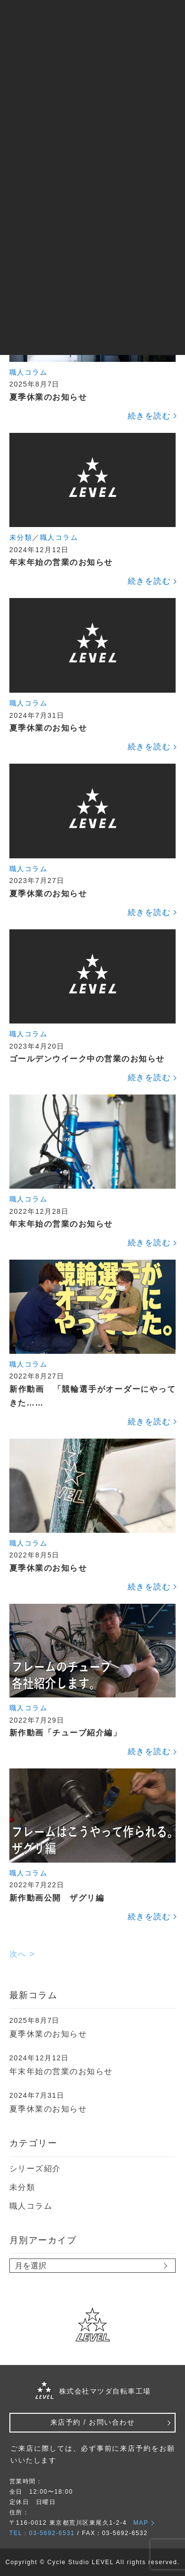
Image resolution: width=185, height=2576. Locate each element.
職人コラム (28, 372)
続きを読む (149, 416)
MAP (140, 2522)
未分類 (21, 537)
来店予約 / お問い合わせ (92, 2422)
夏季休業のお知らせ (48, 2034)
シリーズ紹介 (35, 2168)
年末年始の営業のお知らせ (61, 2071)
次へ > (22, 1954)
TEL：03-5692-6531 (42, 2533)
